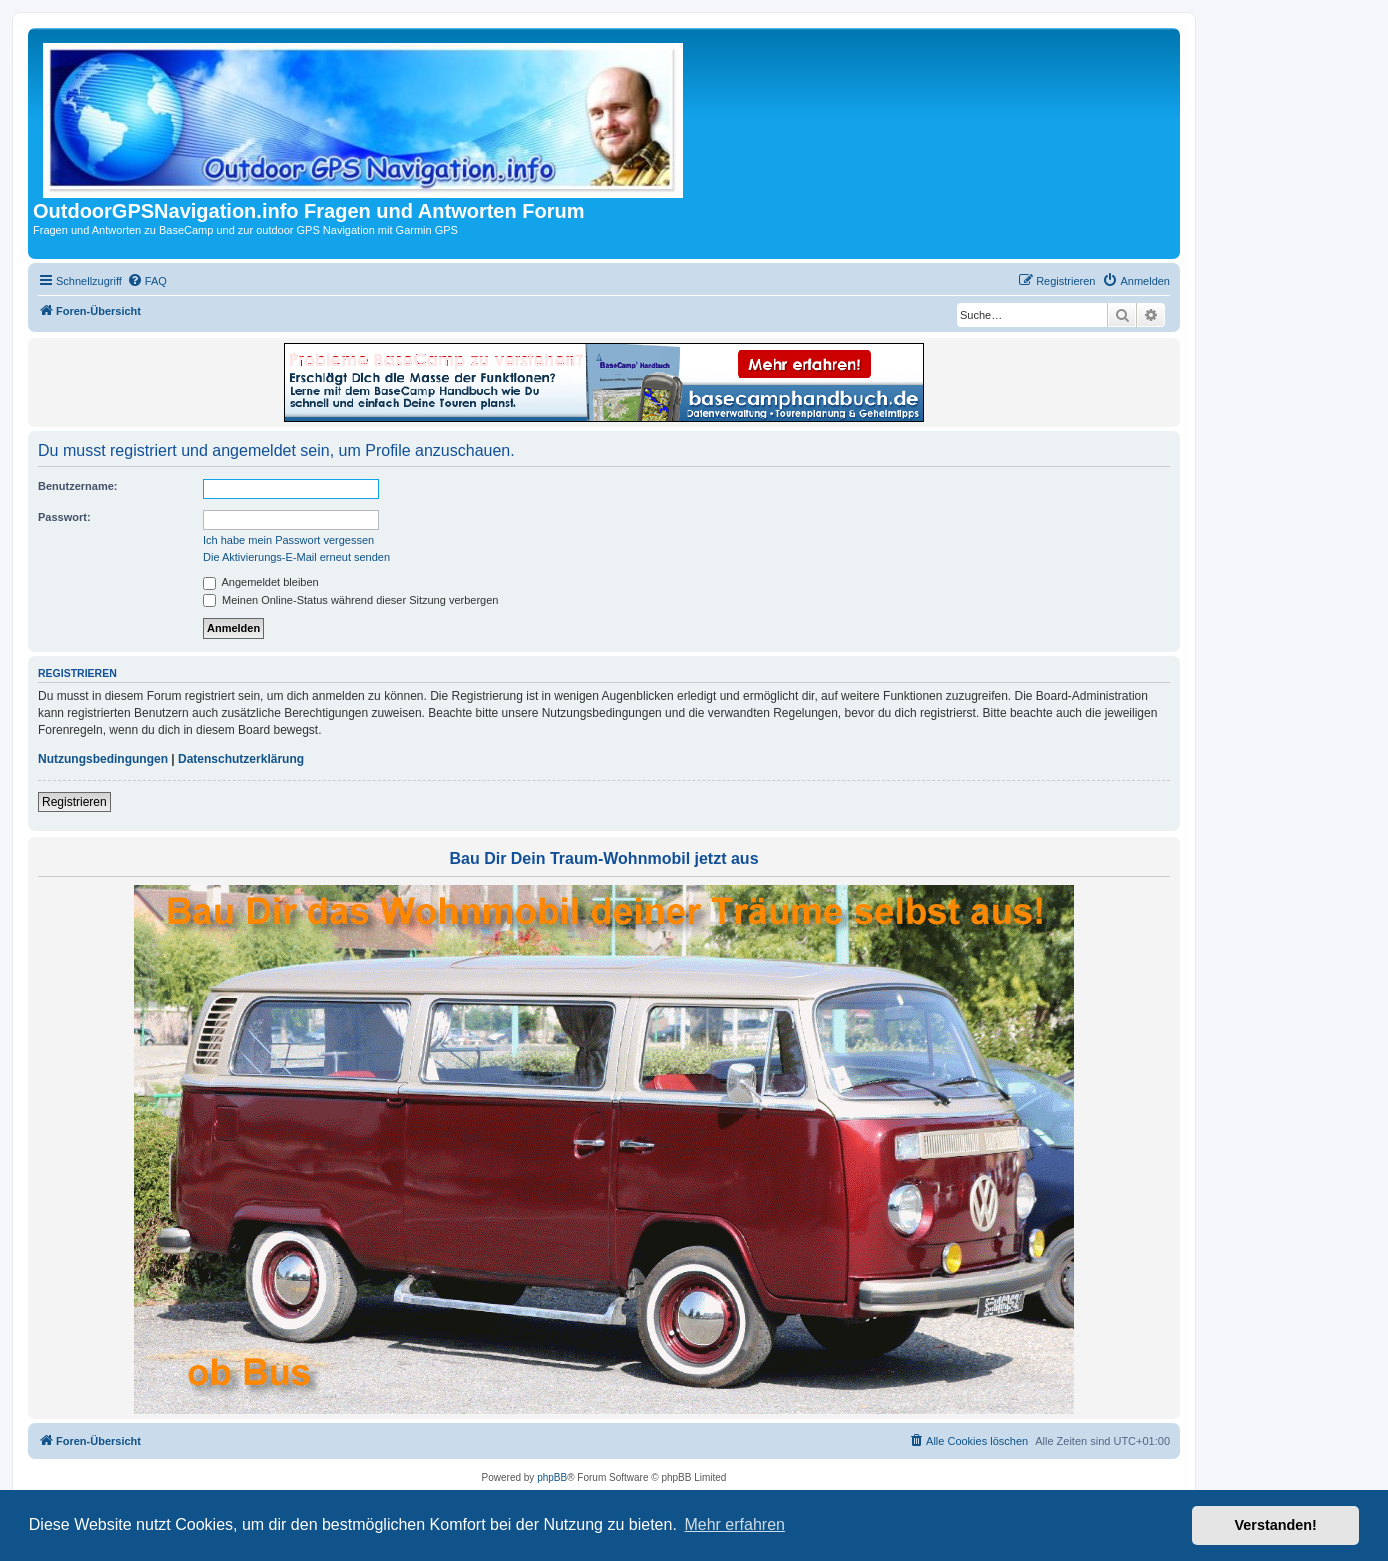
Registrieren (74, 802)
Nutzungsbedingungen (103, 759)
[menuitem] (147, 281)
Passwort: (64, 517)
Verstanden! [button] (1276, 1525)
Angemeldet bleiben (261, 582)
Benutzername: (77, 486)
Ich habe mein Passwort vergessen (288, 540)
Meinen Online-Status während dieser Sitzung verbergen (350, 600)
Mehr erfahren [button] (734, 1524)
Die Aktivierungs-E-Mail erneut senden (296, 557)
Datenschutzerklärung (241, 759)
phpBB (552, 1477)
